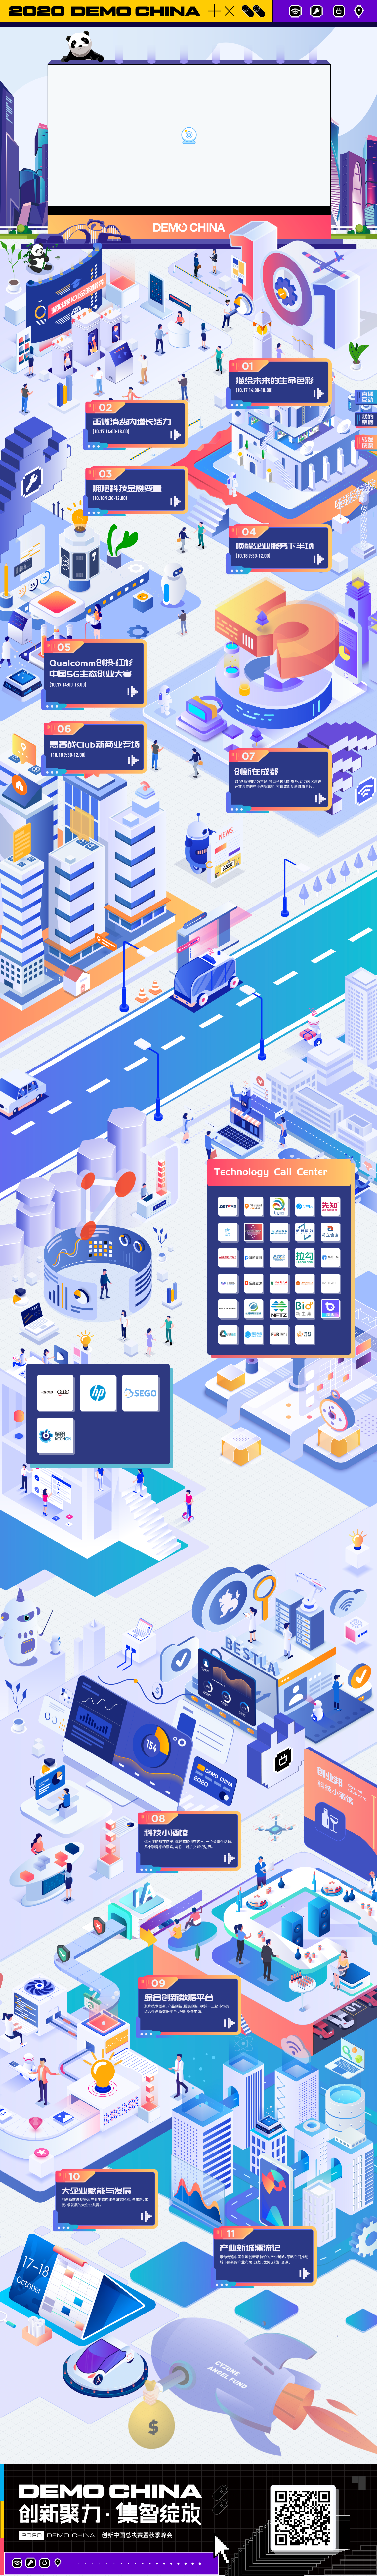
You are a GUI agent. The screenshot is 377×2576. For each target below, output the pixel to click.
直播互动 (366, 397)
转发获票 (366, 443)
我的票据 (366, 420)
